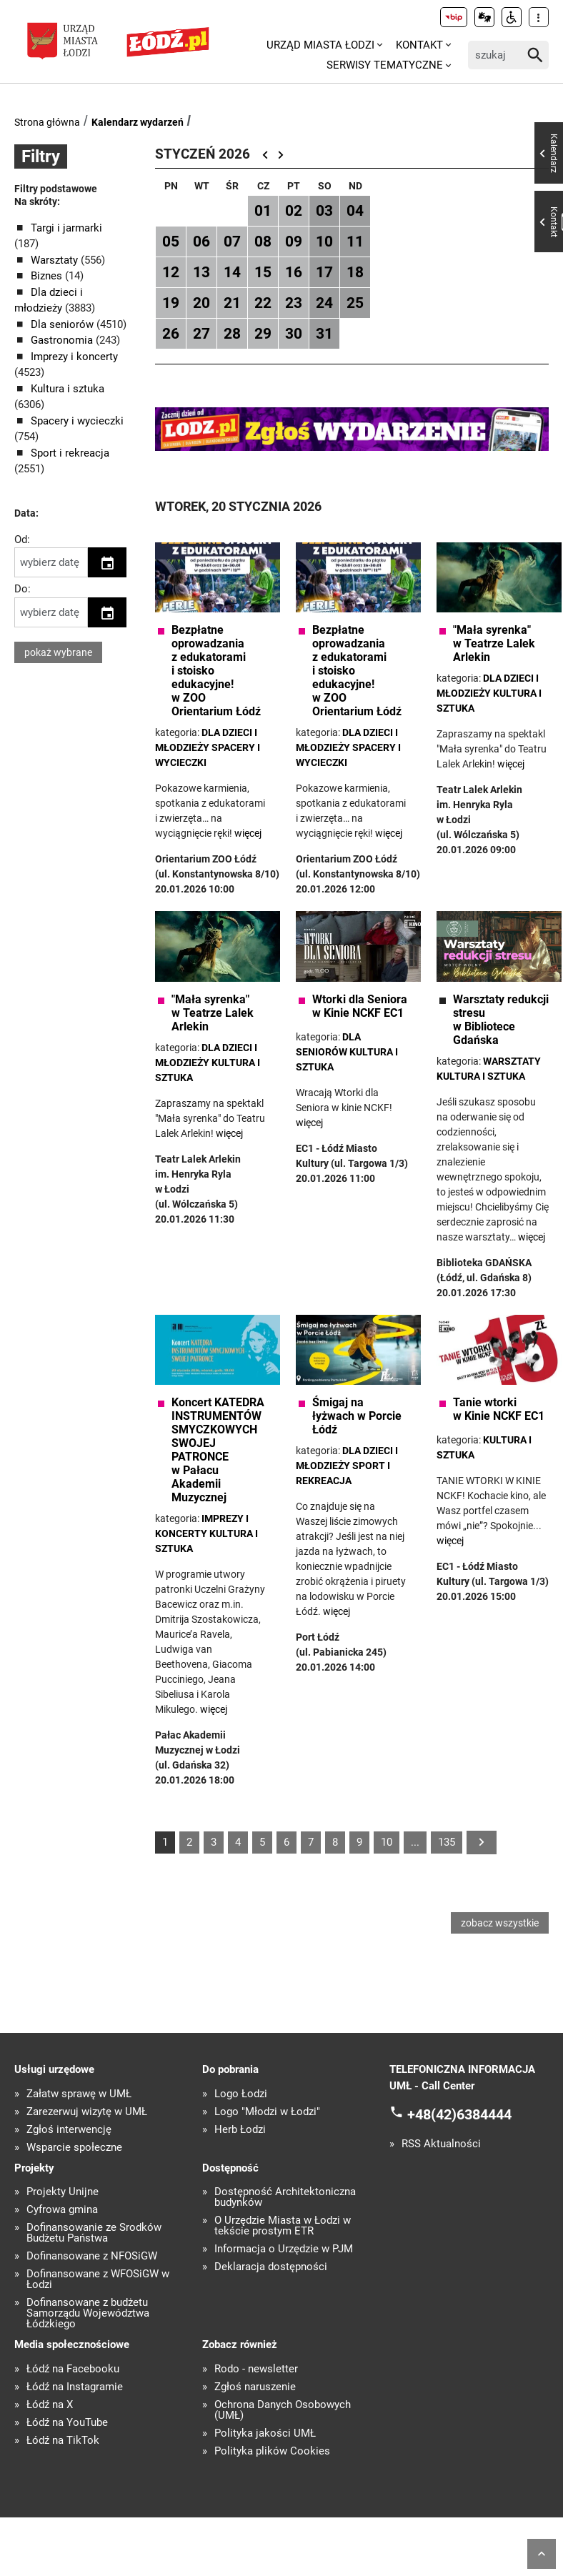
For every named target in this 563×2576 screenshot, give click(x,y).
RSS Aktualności (441, 2145)
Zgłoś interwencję (68, 2131)
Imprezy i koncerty (74, 356)
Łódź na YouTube (67, 2424)
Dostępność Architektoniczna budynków (285, 2198)
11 (355, 241)
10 (324, 241)
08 (262, 241)
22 (262, 303)
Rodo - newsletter (256, 2370)
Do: (22, 588)
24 (324, 303)
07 (232, 241)
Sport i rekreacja (70, 453)
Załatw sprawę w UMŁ (78, 2095)
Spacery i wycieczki (77, 420)
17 (324, 272)
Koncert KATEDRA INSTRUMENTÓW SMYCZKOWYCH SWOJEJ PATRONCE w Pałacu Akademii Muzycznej (217, 1450)
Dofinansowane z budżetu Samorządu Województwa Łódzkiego (87, 2315)
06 (201, 241)
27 (201, 333)
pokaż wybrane (58, 652)
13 (201, 272)
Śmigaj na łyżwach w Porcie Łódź (357, 1416)
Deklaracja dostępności (270, 2268)
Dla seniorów (63, 324)
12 (170, 272)
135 (446, 1842)
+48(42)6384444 (459, 2115)
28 (232, 333)
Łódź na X (49, 2406)
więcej (510, 764)
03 (324, 210)
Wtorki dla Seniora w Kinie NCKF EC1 (359, 1006)
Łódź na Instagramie (74, 2388)
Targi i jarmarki (66, 228)
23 (293, 303)
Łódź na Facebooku (72, 2370)
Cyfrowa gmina (62, 2211)
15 (262, 272)
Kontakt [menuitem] (419, 45)
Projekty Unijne (62, 2193)
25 (355, 303)
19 (170, 303)
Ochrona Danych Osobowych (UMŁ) (282, 2411)
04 (355, 210)
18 (355, 272)
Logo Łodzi (240, 2095)
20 (201, 303)
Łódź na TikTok (62, 2442)
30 (293, 333)
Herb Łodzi (240, 2131)
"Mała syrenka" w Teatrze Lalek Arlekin (494, 643)
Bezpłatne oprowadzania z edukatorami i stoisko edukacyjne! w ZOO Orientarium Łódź (216, 670)
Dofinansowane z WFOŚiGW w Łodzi (97, 2281)
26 (170, 333)
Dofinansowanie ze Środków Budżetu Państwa (93, 2234)
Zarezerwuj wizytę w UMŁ (86, 2113)
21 (232, 303)
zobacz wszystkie (500, 1923)
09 (293, 241)
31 (324, 333)
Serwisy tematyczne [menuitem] (385, 65)
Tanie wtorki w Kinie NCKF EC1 (498, 1409)
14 (232, 272)
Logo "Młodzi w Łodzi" (267, 2113)
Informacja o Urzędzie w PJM (283, 2250)
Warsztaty (56, 260)
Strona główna (47, 122)
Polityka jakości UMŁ (265, 2435)
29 (262, 333)
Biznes (48, 275)
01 (262, 210)
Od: (22, 539)
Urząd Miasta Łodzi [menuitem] (320, 45)
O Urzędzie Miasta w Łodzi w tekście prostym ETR (282, 2227)
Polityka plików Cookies (272, 2452)
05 (170, 241)
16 (293, 272)
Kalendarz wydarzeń (137, 122)
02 (293, 210)
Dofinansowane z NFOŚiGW (91, 2257)
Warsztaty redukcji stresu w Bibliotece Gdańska (501, 1020)
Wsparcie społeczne (74, 2149)
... (415, 1842)
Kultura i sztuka (67, 388)
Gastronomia (63, 340)
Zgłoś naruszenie (255, 2388)
